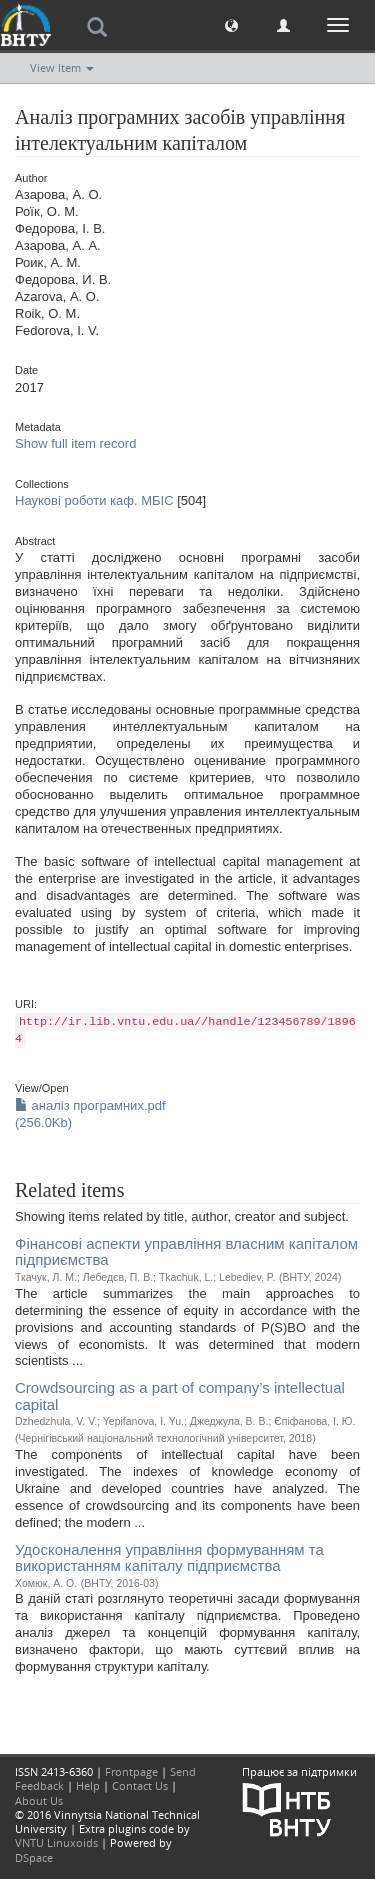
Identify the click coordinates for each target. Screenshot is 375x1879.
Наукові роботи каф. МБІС (94, 500)
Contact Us (140, 1785)
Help (88, 1785)
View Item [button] (62, 67)
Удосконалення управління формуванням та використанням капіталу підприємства (169, 1558)
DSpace (34, 1857)
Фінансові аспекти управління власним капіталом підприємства (186, 1252)
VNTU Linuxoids (56, 1842)
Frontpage (131, 1771)
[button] (231, 24)
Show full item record (75, 443)
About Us (39, 1800)
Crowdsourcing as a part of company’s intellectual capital (180, 1396)
